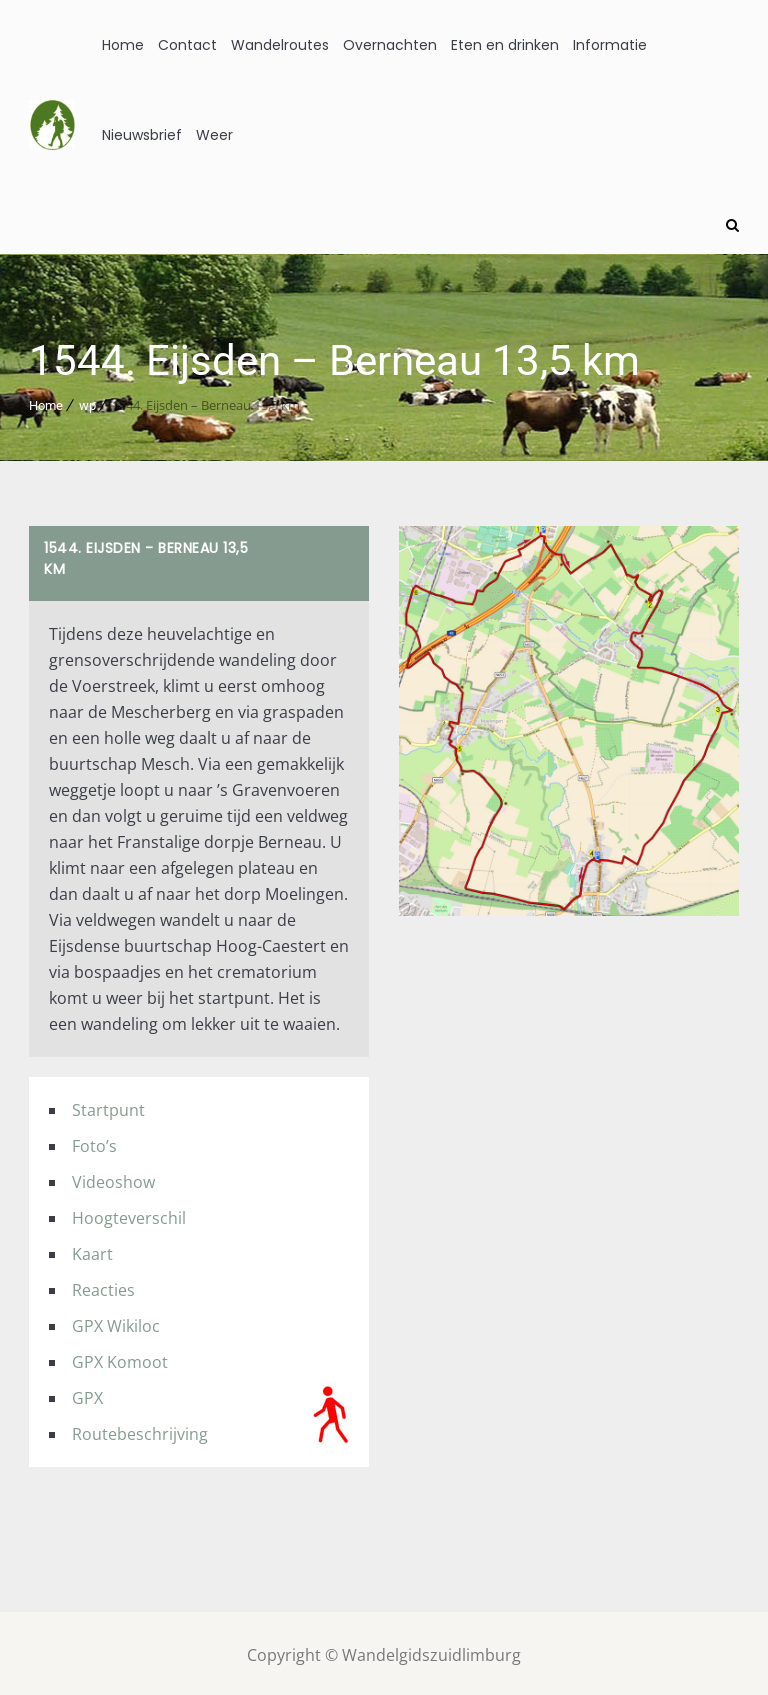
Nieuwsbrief (142, 135)
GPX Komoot (120, 1358)
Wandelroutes (280, 45)
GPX (87, 1394)
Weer (214, 135)
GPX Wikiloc (116, 1322)
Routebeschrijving (140, 1430)
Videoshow (113, 1178)
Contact (187, 45)
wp (87, 401)
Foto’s (94, 1142)
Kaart (92, 1250)
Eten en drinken (505, 45)
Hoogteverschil (129, 1214)
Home (123, 45)
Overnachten (390, 45)
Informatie (610, 45)
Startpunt (108, 1106)
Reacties (103, 1286)
